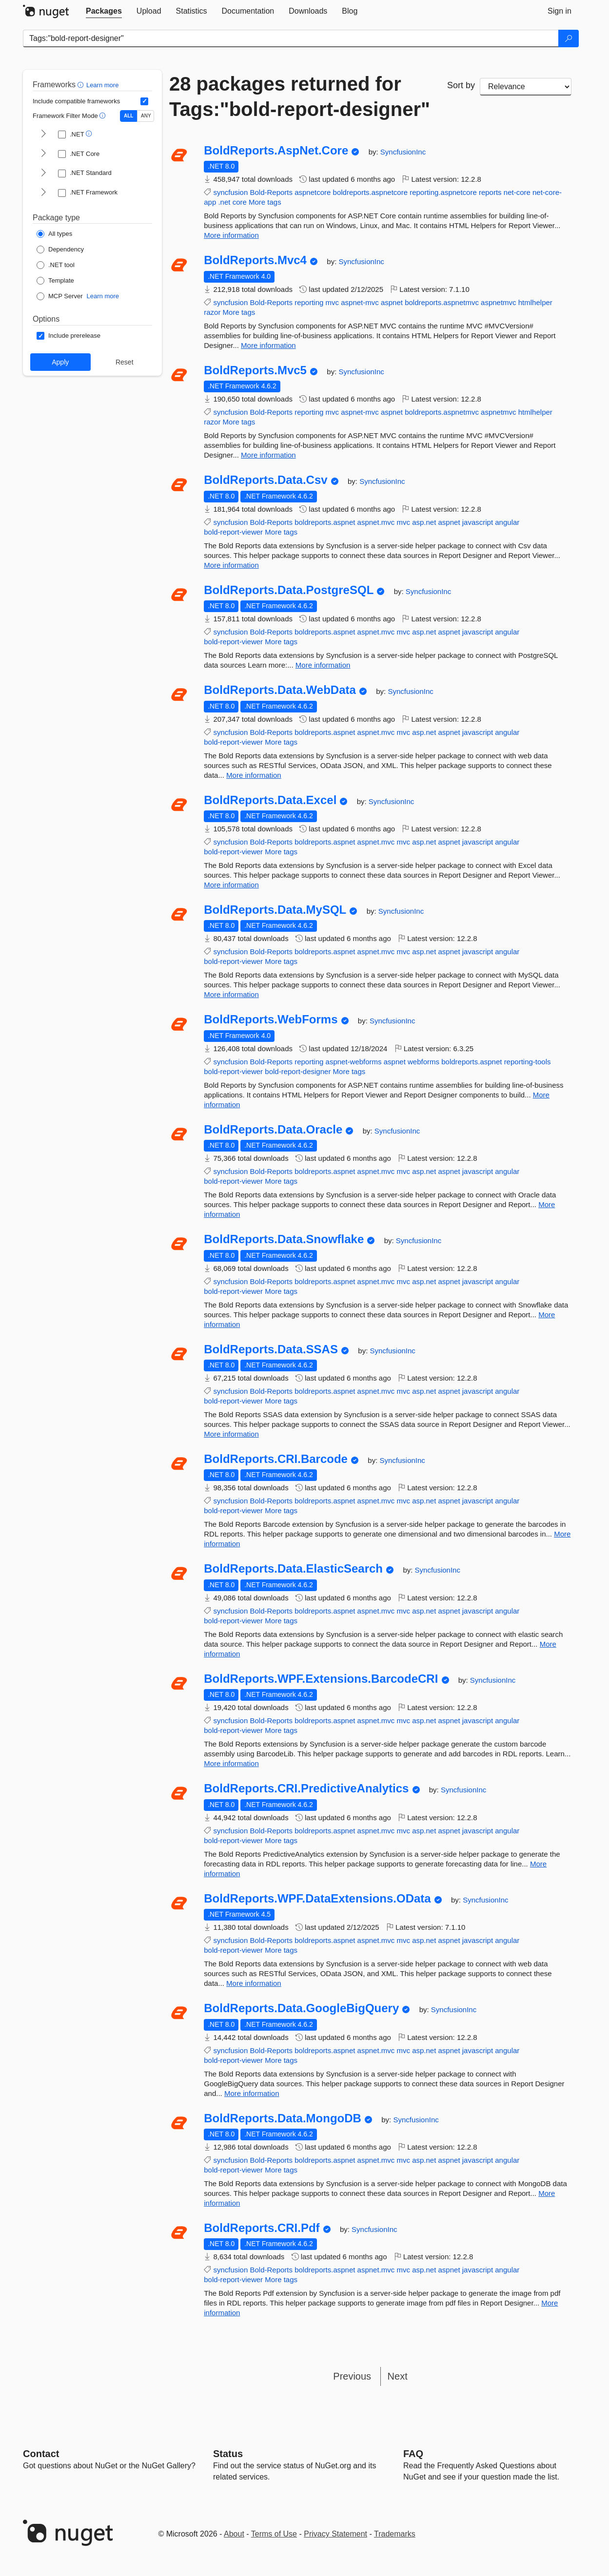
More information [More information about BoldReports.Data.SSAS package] (231, 1434)
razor (212, 312)
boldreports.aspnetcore (370, 192)
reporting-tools (527, 1061)
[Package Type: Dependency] (60, 249)
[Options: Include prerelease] (68, 336)
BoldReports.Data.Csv (265, 480)
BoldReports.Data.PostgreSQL (288, 590)
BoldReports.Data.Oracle (273, 1129)
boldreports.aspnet (325, 522)
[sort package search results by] (525, 87)
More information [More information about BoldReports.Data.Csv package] (231, 565)
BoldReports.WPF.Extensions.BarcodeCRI (321, 1678)
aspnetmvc (498, 302)
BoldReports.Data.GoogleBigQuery (301, 2008)
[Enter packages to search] (291, 38)
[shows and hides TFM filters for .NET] (43, 134)
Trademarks (394, 2534)
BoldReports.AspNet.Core (276, 150)
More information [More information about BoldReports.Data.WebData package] (253, 775)
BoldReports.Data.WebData (280, 690)
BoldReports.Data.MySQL (275, 909)
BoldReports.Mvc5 (255, 370)
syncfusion (230, 192)
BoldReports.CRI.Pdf (261, 2228)
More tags (265, 202)
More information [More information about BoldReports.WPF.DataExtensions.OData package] (253, 1983)
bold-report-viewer (233, 532)
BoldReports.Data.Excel (270, 800)
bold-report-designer (298, 1071)
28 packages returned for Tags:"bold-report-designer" (299, 96)
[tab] (104, 11)
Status (228, 2453)
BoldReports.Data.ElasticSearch (293, 1568)
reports (490, 192)
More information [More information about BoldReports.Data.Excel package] (231, 885)
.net (224, 202)
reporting (309, 302)
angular (507, 522)
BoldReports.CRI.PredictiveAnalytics (306, 1788)
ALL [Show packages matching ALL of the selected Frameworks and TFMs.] (128, 115)
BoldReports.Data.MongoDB (282, 2118)
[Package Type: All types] (54, 234)
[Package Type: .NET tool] (56, 265)
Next (398, 2376)
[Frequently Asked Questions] (413, 2453)
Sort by (461, 85)
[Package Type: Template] (55, 280)
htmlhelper (535, 302)
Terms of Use (274, 2534)
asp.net (424, 522)
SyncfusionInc (403, 152)
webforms (423, 1061)
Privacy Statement (335, 2534)
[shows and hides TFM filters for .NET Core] (43, 154)
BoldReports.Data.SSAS (271, 1349)
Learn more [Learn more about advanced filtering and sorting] (102, 85)
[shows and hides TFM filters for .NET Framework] (43, 193)
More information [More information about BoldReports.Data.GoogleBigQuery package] (251, 2093)
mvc (332, 302)
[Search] (568, 38)
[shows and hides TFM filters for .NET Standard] (43, 173)
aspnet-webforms (354, 1061)
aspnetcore (313, 192)
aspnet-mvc (360, 302)
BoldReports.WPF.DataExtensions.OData (317, 1898)
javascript (477, 522)
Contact (41, 2453)
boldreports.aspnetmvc (442, 302)
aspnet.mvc (376, 522)
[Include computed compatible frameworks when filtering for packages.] (144, 101)
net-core (517, 192)
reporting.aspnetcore (443, 192)
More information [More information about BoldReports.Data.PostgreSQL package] (323, 665)
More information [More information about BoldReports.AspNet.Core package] (231, 235)
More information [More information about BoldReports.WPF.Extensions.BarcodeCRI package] (231, 1763)
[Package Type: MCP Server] (60, 296)
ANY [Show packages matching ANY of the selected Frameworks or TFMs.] (146, 115)
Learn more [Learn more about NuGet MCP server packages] (103, 296)
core (240, 202)
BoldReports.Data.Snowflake (284, 1239)
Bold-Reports (271, 192)
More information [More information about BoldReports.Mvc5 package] (268, 455)
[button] (82, 84)
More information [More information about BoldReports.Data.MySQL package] (231, 994)
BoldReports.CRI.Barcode (276, 1459)
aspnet (392, 302)
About (234, 2534)
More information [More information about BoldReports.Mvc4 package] (268, 345)
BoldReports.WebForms (270, 1019)
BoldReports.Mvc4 (255, 260)
